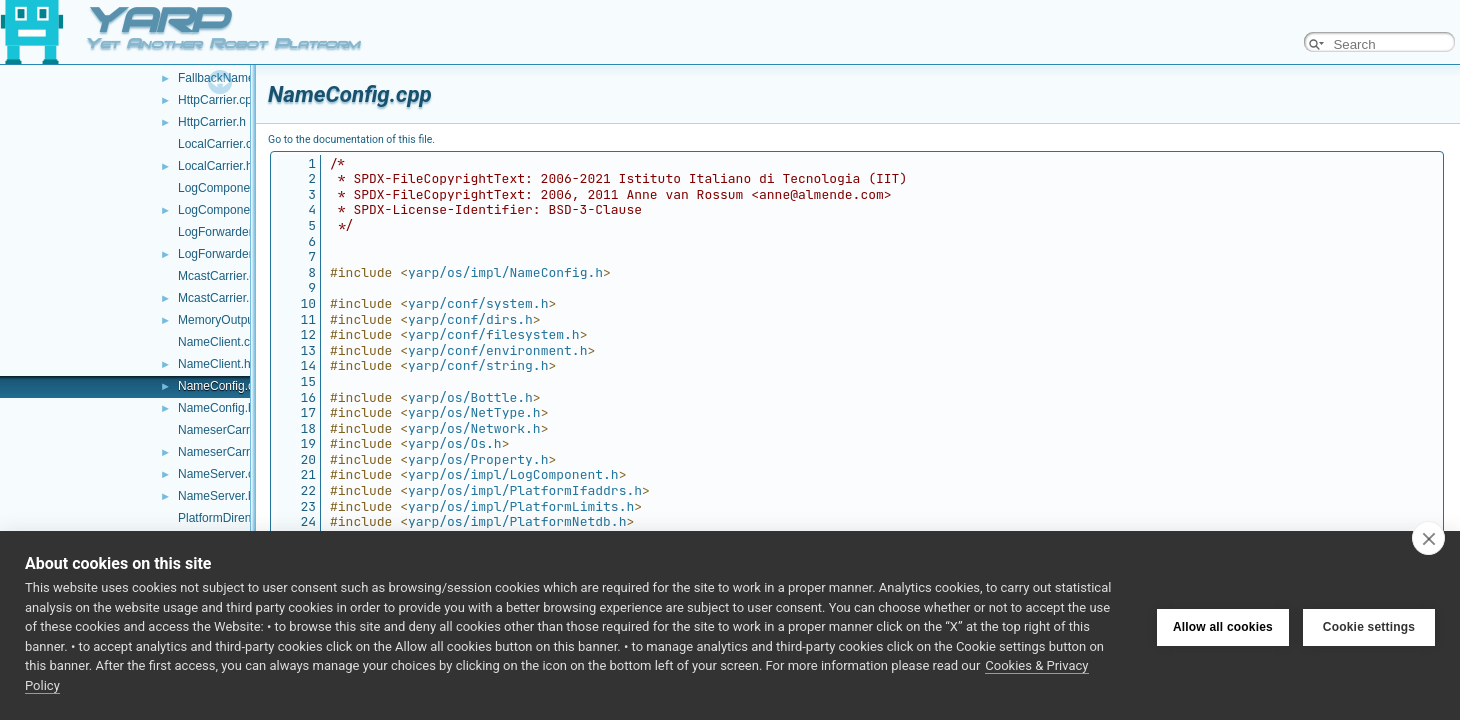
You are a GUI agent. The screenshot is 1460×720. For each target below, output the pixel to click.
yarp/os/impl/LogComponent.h (513, 474)
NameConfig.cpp (222, 386)
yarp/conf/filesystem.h (494, 334)
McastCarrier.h (217, 298)
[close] (1428, 538)
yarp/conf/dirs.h (470, 319)
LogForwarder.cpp (226, 232)
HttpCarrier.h (212, 122)
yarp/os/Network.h (474, 428)
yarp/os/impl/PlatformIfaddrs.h (525, 490)
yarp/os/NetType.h (474, 412)
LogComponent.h (224, 210)
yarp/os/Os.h (455, 443)
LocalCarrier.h (215, 166)
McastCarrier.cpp (223, 276)
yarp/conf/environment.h (497, 350)
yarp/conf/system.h (478, 303)
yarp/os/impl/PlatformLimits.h (521, 506)
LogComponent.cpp (230, 188)
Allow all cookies (1223, 626)
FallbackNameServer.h (238, 78)
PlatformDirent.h (221, 518)
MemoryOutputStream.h (242, 320)
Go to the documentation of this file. (351, 139)
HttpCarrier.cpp (218, 100)
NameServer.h (216, 496)
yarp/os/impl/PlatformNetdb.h (517, 521)
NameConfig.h (216, 408)
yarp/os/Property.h (478, 459)
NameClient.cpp (220, 342)
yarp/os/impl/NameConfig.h (505, 272)
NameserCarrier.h (225, 452)
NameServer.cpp (222, 474)
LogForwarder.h (220, 254)
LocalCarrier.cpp (221, 144)
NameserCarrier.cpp (231, 430)
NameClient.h (214, 364)
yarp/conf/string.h (478, 365)
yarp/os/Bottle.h (470, 397)
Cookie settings (1369, 626)
